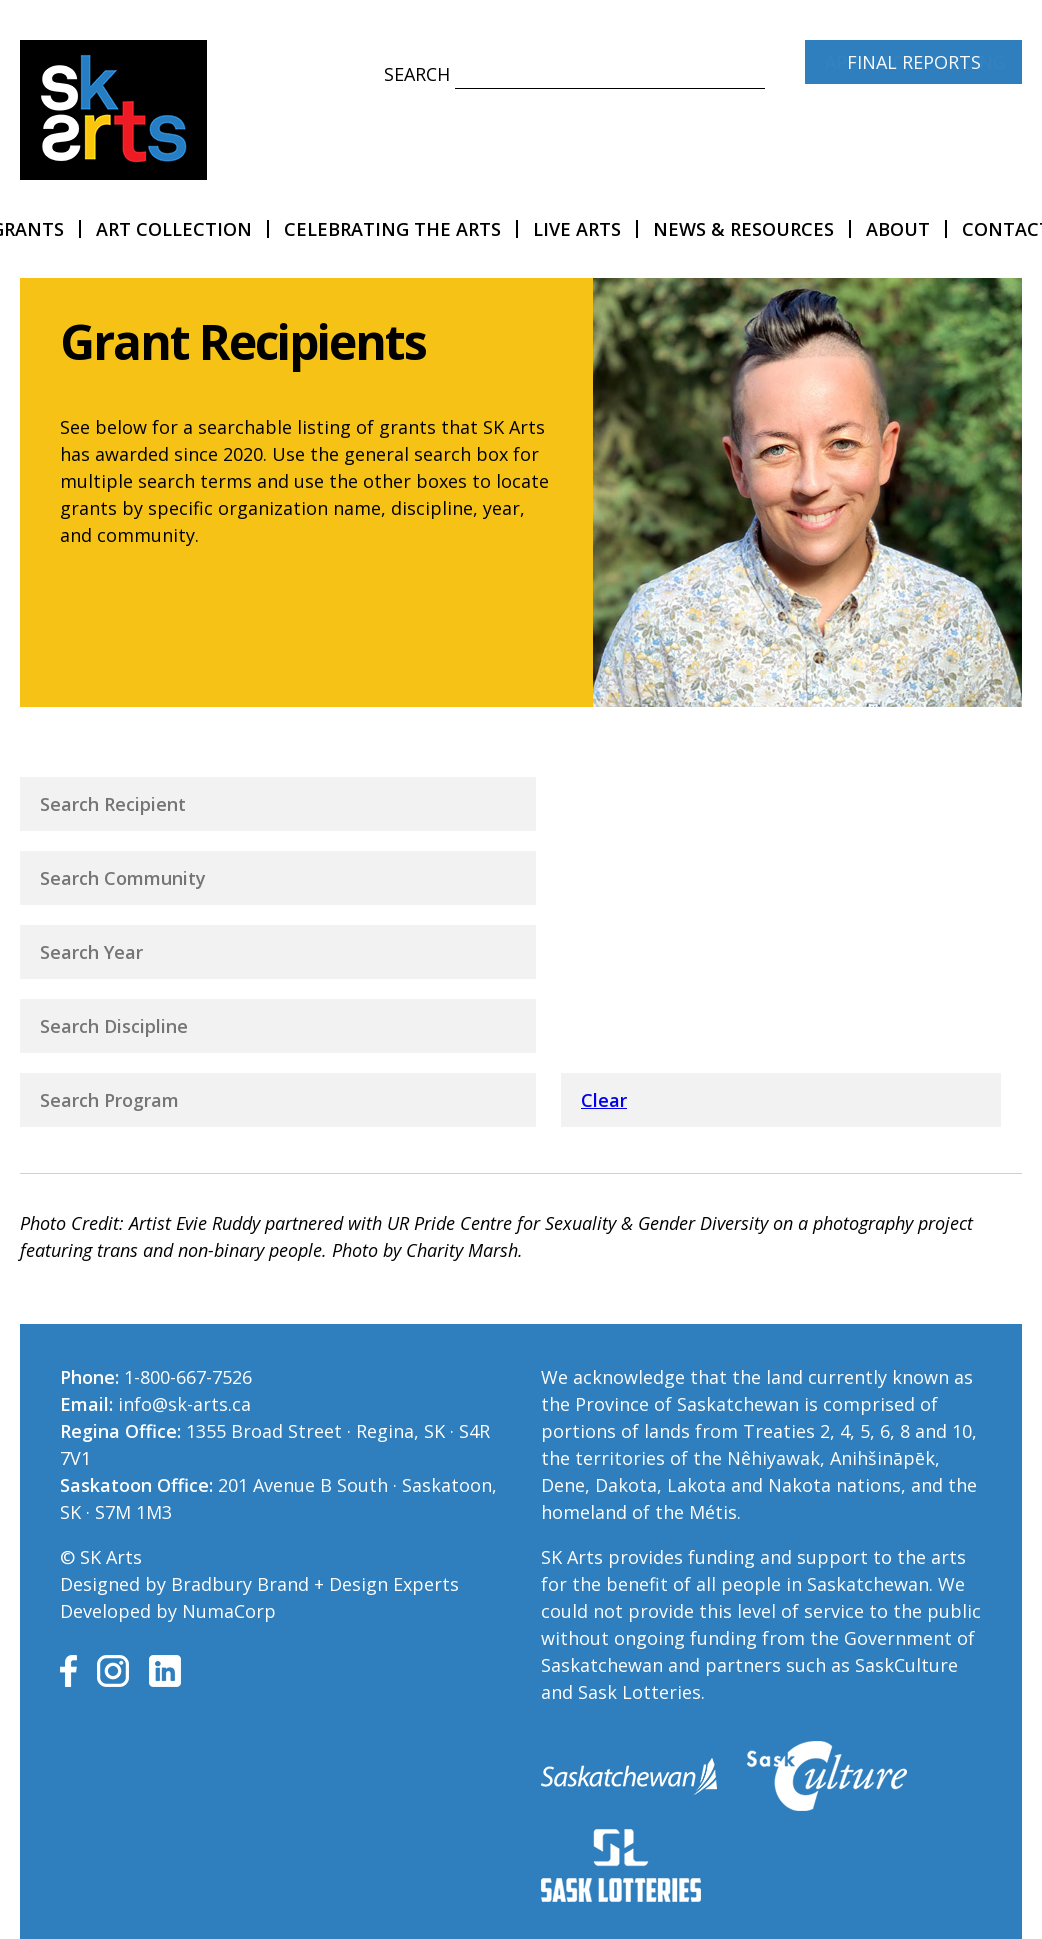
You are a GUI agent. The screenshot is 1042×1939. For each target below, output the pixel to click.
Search (417, 74)
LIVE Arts (577, 229)
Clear (604, 1100)
